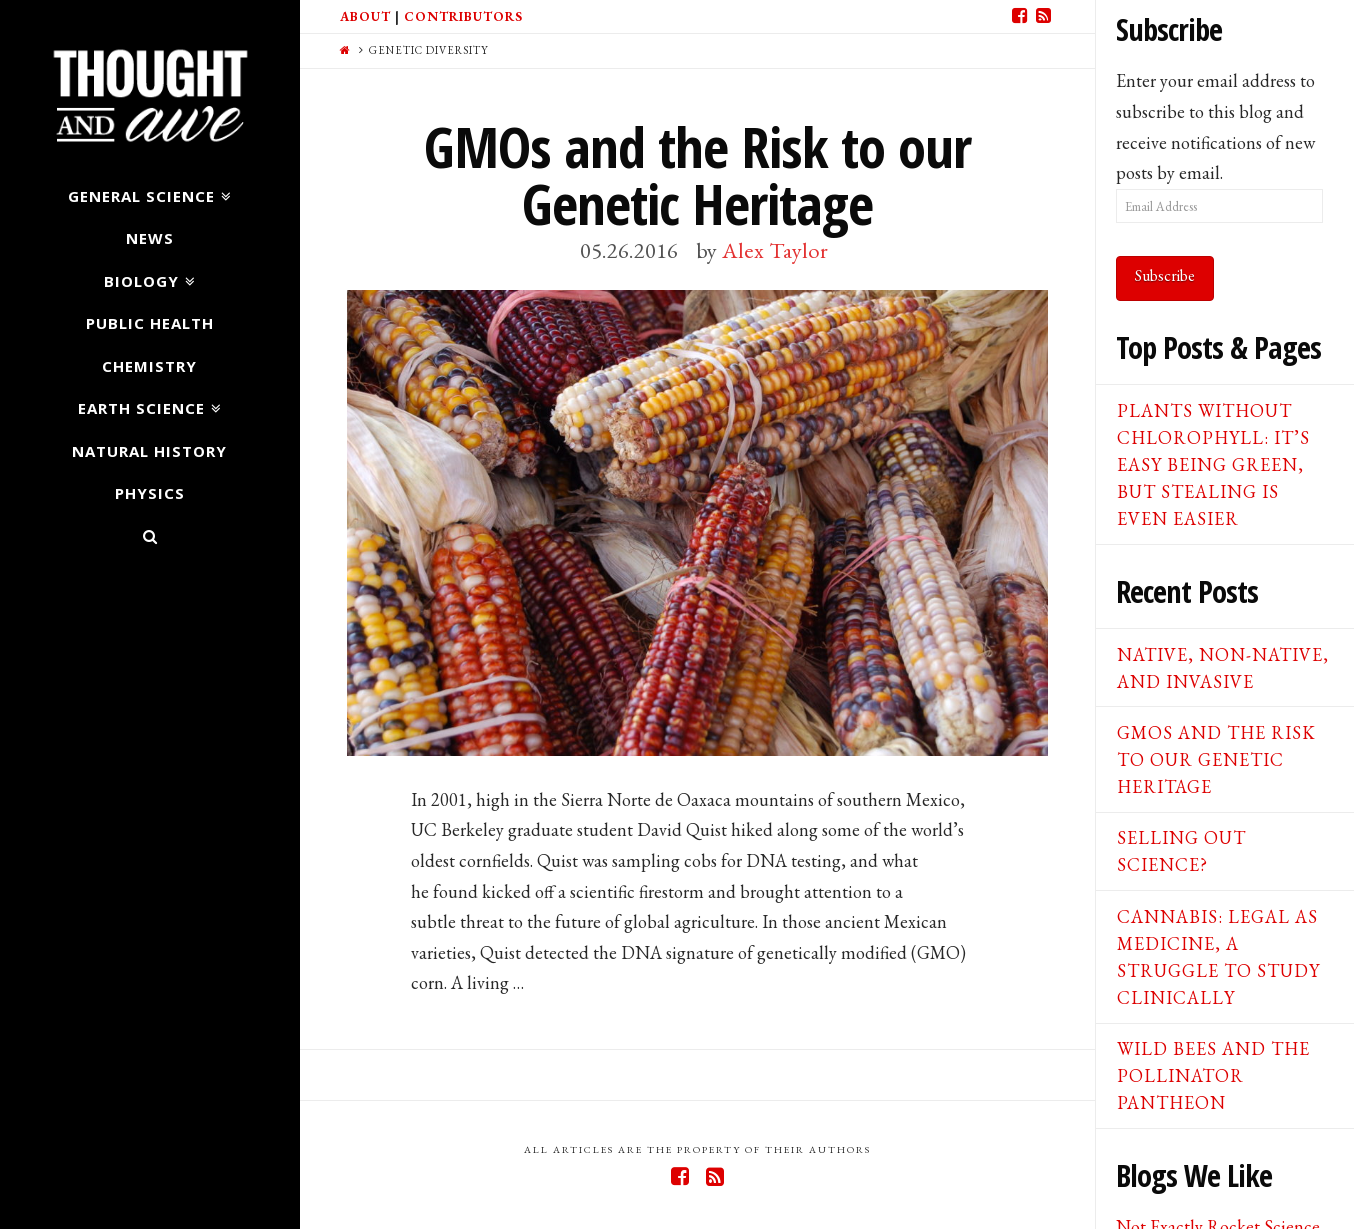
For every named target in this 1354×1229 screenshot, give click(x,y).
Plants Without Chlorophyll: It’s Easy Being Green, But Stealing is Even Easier (1213, 464)
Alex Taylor (775, 250)
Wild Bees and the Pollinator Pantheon (1213, 1075)
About (365, 16)
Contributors (463, 16)
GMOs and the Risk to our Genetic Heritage (697, 175)
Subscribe (1165, 275)
